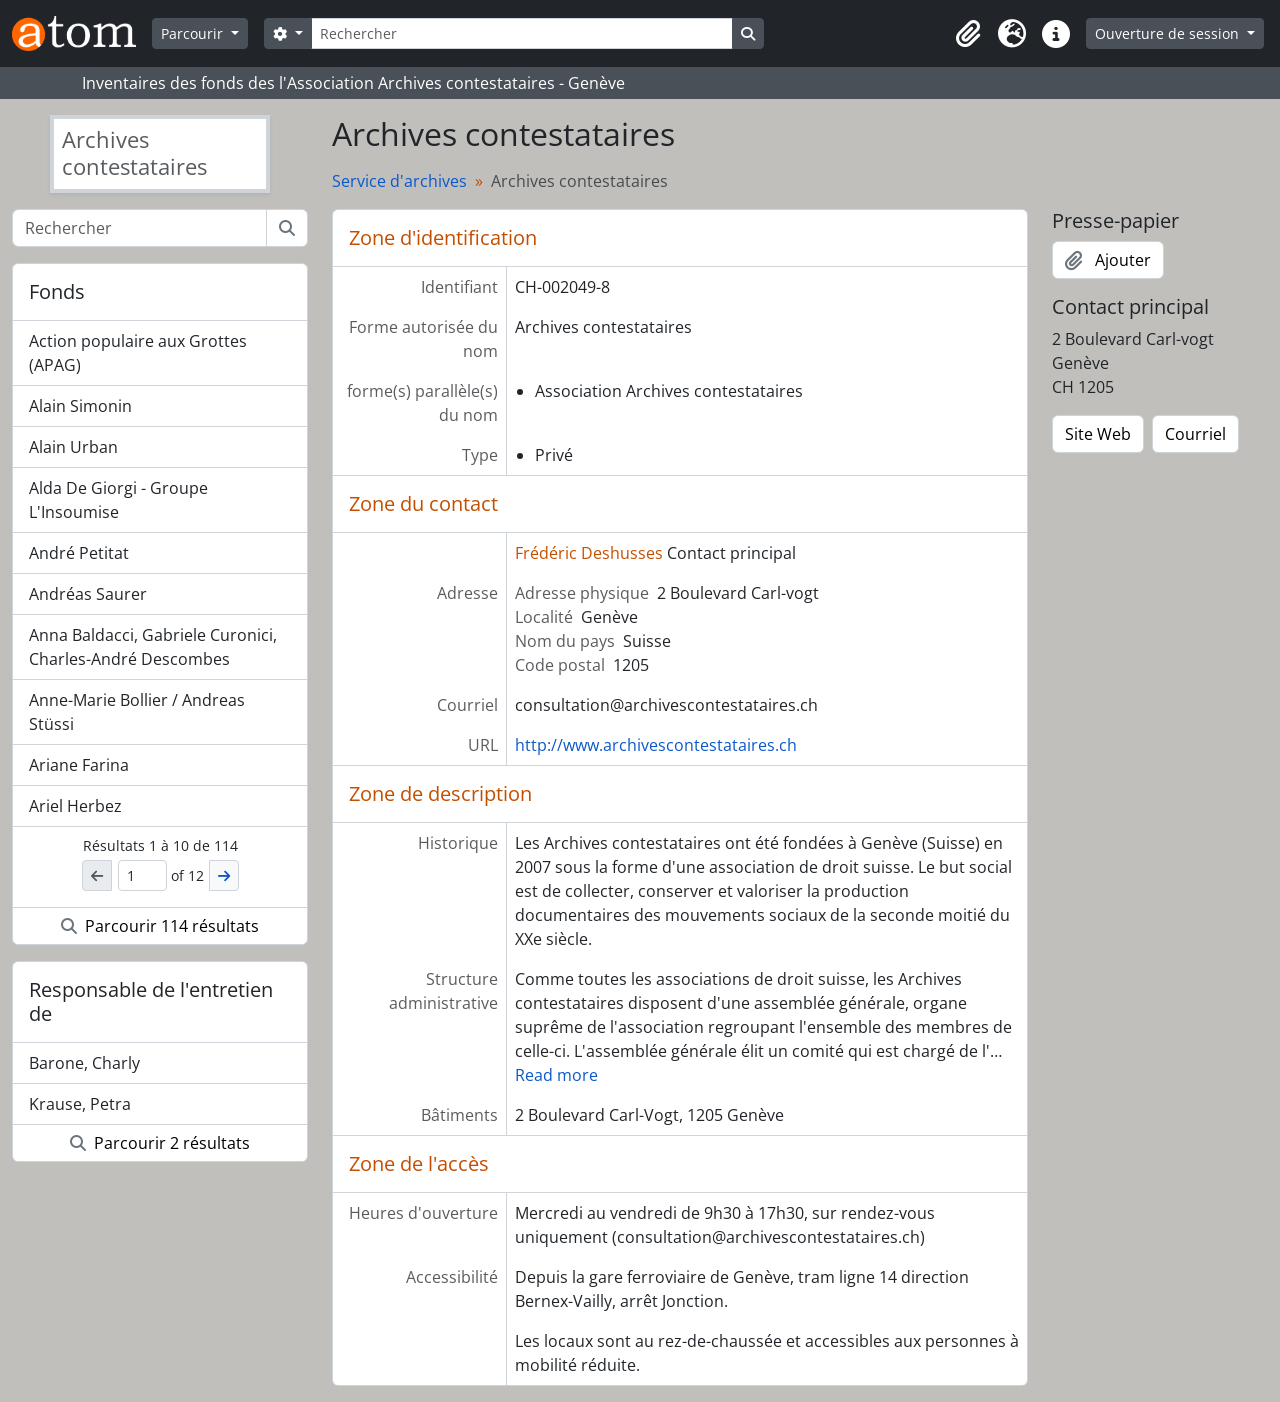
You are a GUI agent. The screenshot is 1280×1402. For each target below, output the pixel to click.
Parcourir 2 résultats (160, 1143)
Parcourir (194, 33)
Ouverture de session (1169, 33)
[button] (968, 34)
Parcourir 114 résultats (160, 926)
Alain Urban (73, 447)
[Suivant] (224, 875)
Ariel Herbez (75, 806)
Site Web (1098, 434)
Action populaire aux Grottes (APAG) (138, 353)
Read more (556, 1075)
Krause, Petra (80, 1104)
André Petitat (79, 553)
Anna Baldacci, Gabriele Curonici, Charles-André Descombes (153, 647)
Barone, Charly (84, 1063)
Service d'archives (399, 181)
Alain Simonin (80, 406)
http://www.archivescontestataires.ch (656, 745)
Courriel (1195, 434)
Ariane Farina (79, 765)
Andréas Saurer (88, 594)
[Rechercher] (522, 33)
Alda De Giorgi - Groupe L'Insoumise (118, 500)
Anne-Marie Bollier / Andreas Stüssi (137, 712)
